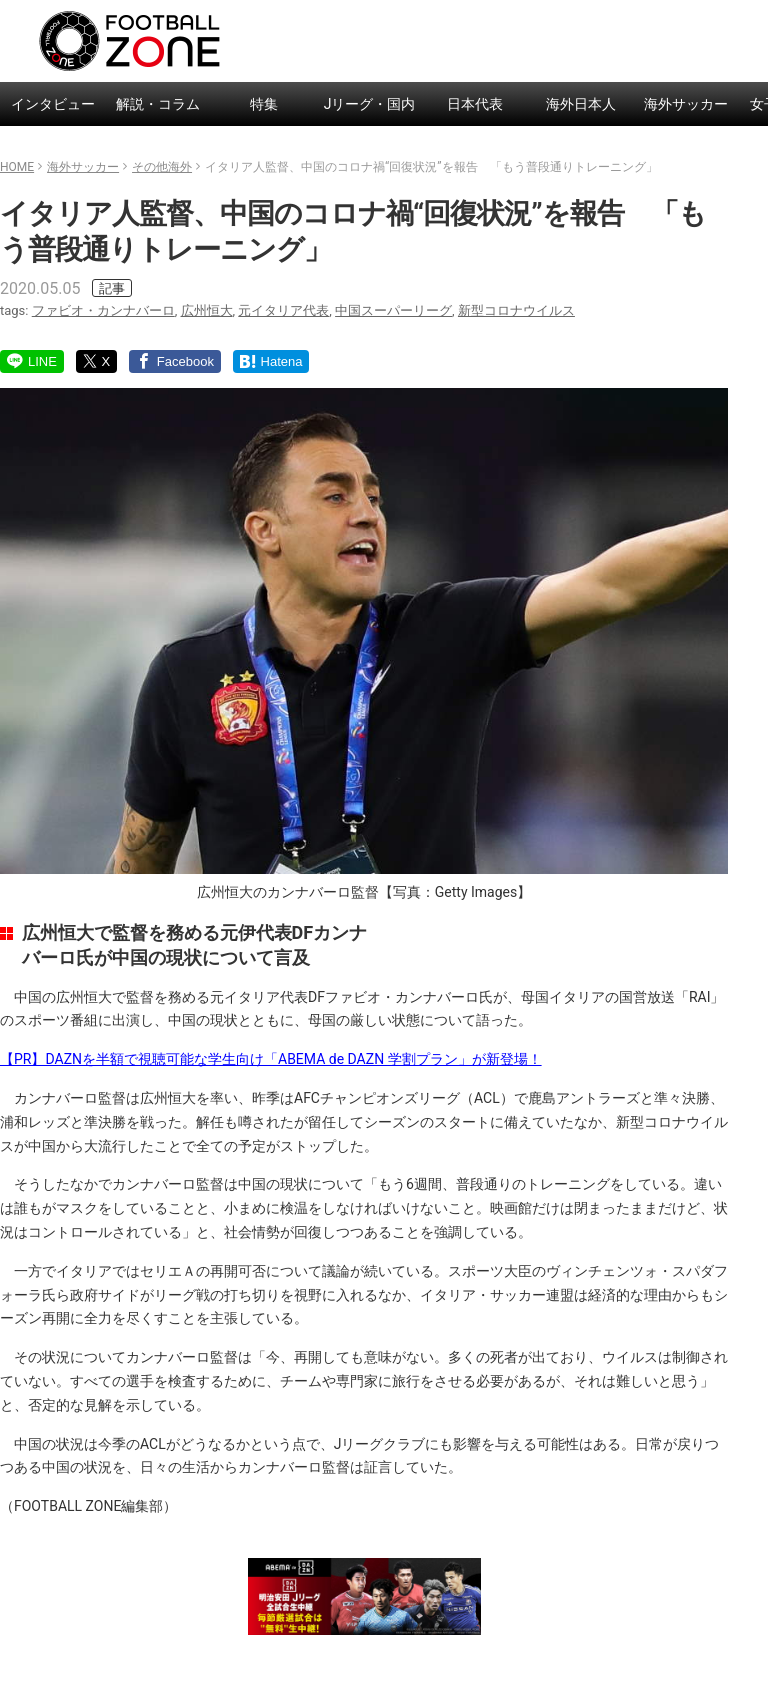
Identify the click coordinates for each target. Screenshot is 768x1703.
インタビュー (53, 104)
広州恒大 (207, 310)
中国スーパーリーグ (393, 310)
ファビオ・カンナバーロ (103, 310)
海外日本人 (581, 104)
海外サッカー (686, 104)
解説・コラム (158, 104)
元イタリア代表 (283, 310)
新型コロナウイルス (516, 310)
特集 (264, 104)
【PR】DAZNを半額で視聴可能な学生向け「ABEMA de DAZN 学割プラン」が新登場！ (271, 1059)
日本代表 (475, 104)
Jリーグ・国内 (370, 104)
